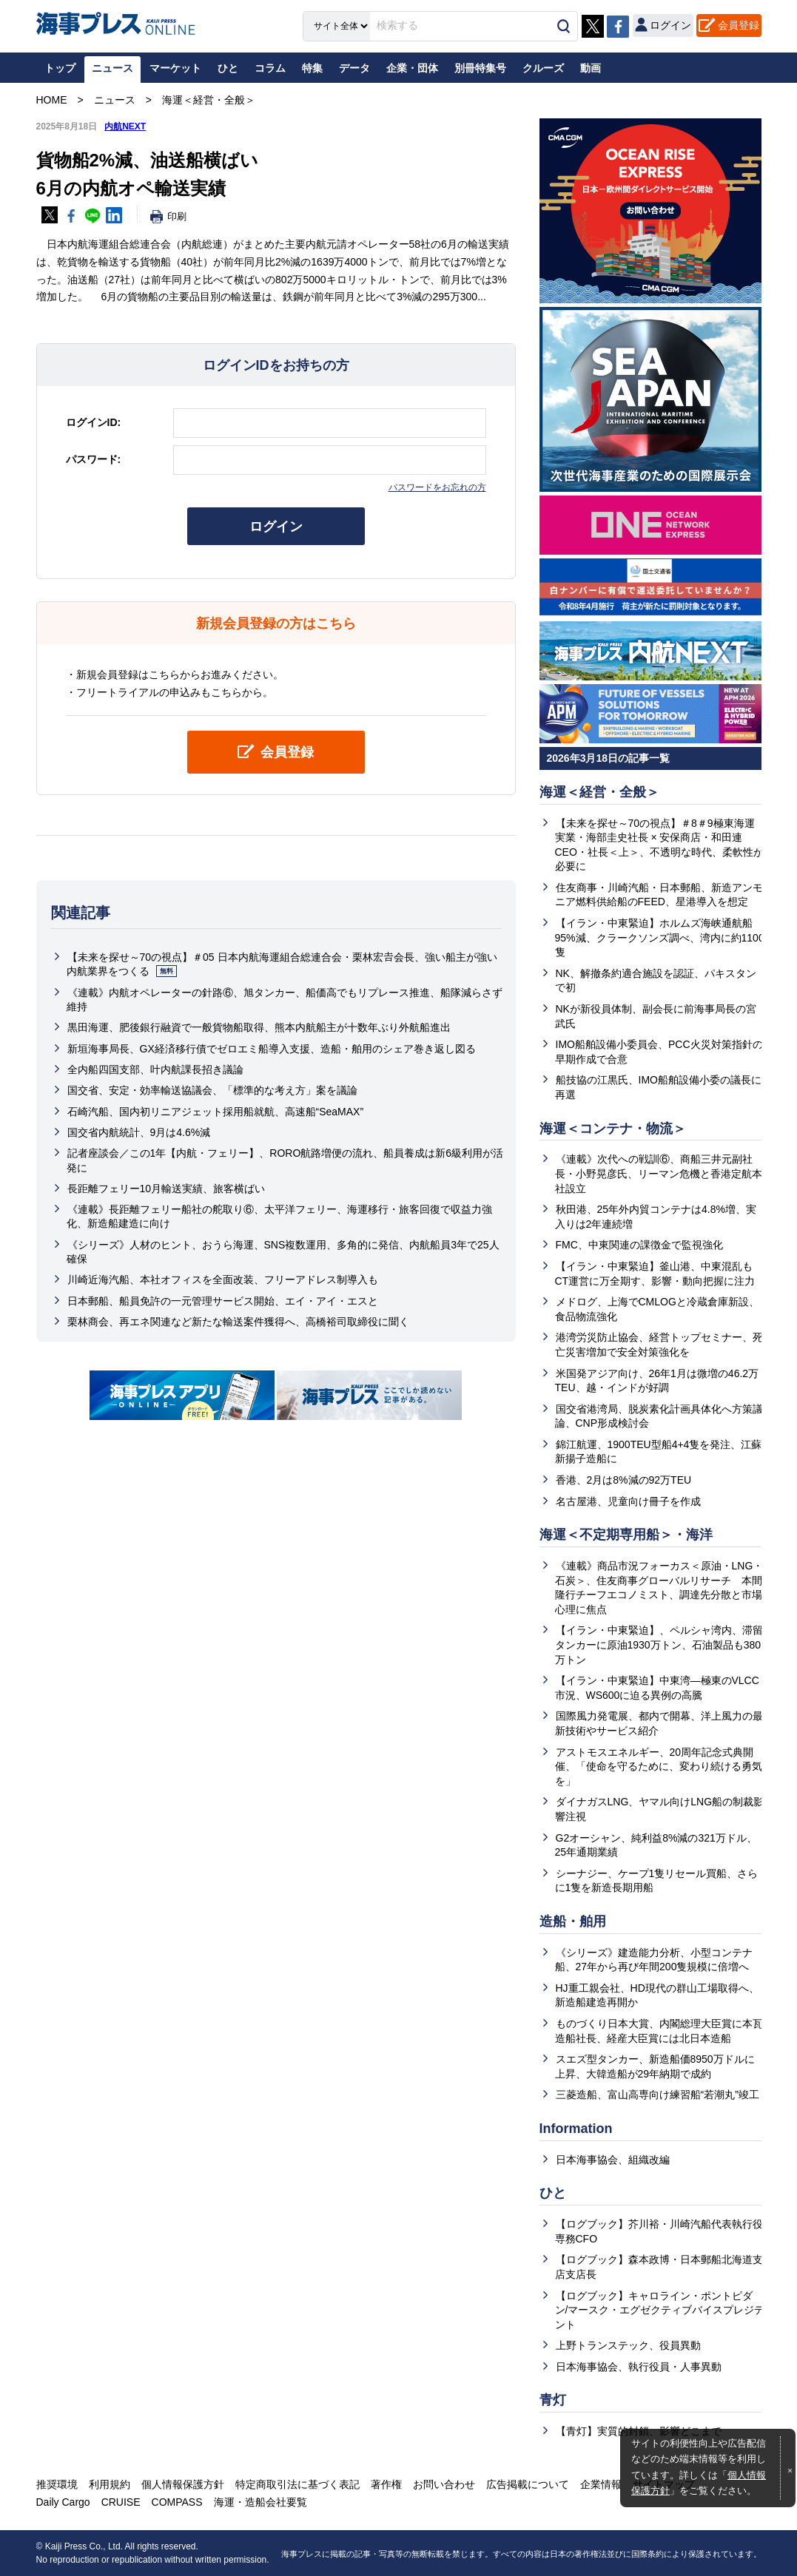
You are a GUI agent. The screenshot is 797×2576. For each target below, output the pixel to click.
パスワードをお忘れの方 (437, 487)
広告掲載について (527, 2484)
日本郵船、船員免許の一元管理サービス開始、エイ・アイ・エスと (222, 1301)
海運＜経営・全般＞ (599, 792)
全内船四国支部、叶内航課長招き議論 (155, 1069)
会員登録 (738, 25)
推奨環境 (57, 2484)
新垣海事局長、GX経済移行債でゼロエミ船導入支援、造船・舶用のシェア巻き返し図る (271, 1049)
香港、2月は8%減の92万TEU (624, 1480)
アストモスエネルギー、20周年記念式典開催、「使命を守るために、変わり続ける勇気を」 (658, 1766)
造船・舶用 (572, 1921)
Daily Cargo (63, 2502)
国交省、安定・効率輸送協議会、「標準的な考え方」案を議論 (212, 1090)
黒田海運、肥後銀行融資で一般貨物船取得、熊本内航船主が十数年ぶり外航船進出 (259, 1027)
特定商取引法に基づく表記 (297, 2484)
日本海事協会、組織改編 (613, 2160)
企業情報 (601, 2484)
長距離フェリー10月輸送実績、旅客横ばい (166, 1188)
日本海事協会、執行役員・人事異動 (639, 2367)
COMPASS (177, 2502)
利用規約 (109, 2484)
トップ (59, 68)
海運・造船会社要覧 (260, 2502)
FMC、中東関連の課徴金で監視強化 (639, 1245)
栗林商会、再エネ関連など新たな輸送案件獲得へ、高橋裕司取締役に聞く (238, 1322)
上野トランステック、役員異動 (628, 2345)
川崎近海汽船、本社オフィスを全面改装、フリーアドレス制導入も (222, 1279)
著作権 (386, 2484)
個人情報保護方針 (182, 2484)
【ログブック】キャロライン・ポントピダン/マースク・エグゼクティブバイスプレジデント (660, 2310)
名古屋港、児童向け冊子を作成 (628, 1501)
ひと (552, 2192)
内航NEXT (125, 126)
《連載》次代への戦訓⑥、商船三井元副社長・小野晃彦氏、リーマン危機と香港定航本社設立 (658, 1173)
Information (576, 2128)
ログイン (276, 526)
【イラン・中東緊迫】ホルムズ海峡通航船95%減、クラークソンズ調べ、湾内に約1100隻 (659, 937)
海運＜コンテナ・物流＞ (612, 1128)
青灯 (552, 2400)
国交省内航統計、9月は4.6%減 (139, 1132)
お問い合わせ (444, 2484)
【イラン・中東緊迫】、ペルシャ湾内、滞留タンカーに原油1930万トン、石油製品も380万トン (659, 1644)
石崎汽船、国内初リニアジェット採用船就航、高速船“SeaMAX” (215, 1112)
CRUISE (121, 2502)
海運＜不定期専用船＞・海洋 (626, 1534)
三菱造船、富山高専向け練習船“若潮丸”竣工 (657, 2094)
